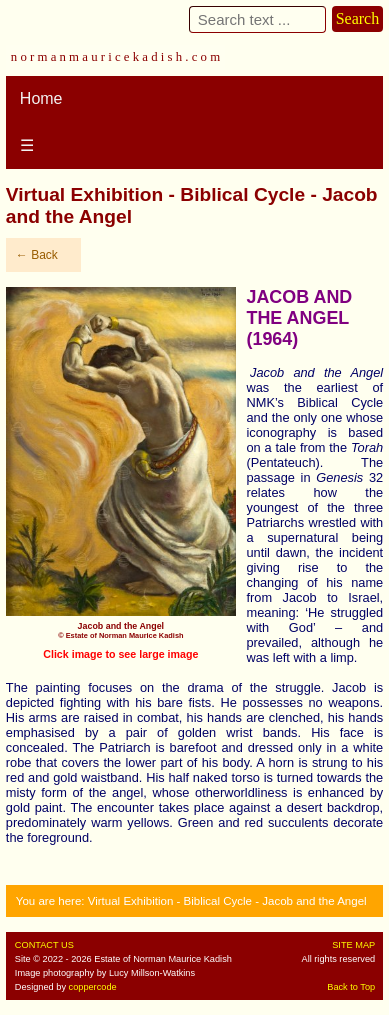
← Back (37, 255)
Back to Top (351, 987)
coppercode (93, 987)
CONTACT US (44, 945)
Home (41, 98)
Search (358, 18)
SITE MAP (353, 945)
